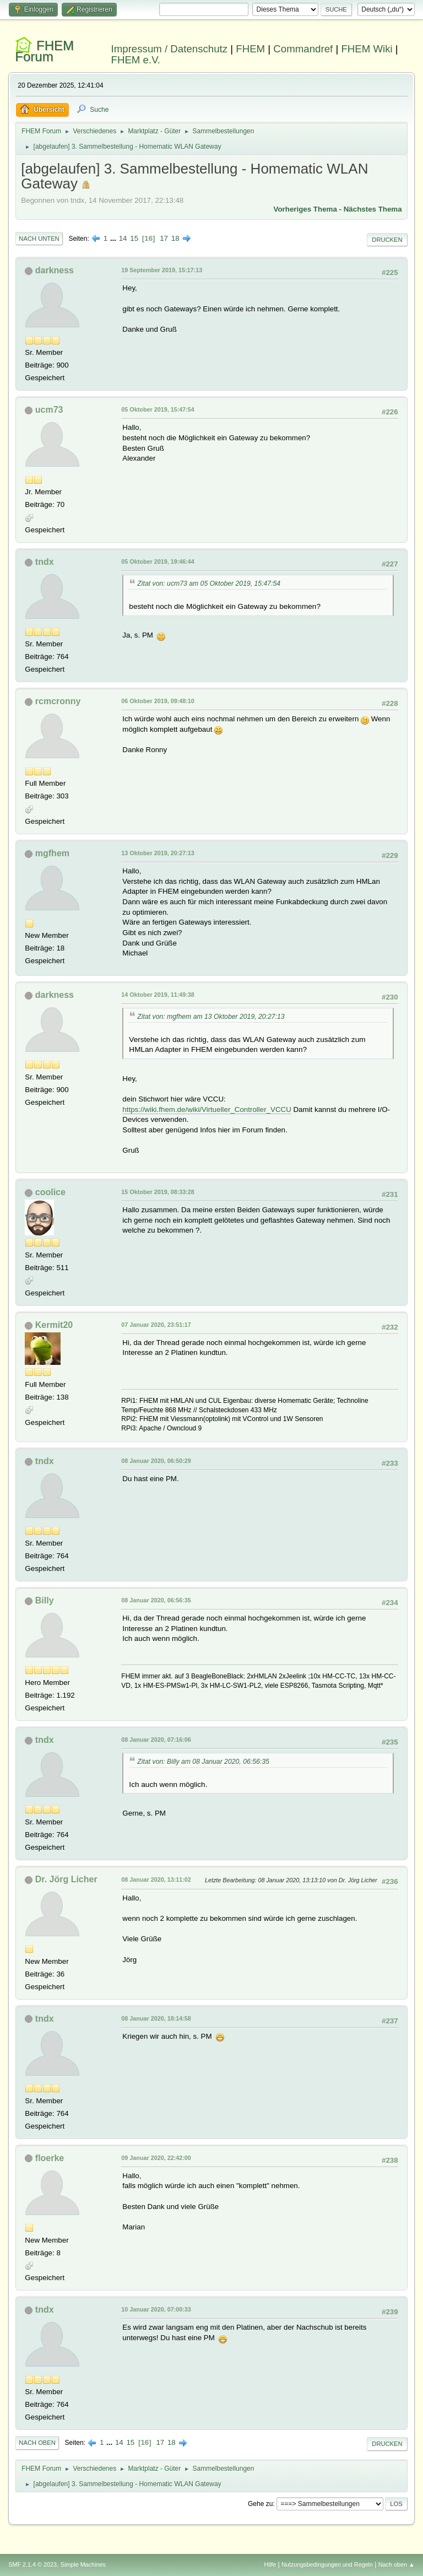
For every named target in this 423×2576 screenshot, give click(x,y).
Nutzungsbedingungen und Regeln (327, 2564)
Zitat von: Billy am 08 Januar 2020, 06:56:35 (203, 1761)
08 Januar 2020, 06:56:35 (156, 1600)
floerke (49, 2158)
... (114, 238)
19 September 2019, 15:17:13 (161, 270)
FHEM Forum (44, 51)
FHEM (250, 49)
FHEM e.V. (136, 60)
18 (175, 238)
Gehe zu (260, 2504)
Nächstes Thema (373, 209)
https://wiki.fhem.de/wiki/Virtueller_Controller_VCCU (206, 1109)
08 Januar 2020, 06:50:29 (156, 1460)
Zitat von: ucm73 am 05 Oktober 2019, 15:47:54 (208, 583)
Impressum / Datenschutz (169, 49)
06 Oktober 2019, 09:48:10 (157, 701)
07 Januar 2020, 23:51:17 (156, 1324)
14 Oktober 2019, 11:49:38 (157, 994)
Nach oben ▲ (396, 2564)
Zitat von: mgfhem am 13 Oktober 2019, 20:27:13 (210, 1016)
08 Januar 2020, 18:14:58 (156, 2018)
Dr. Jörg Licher (66, 1879)
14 (123, 238)
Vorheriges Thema (305, 209)
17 (164, 238)
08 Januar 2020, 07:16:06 (156, 1739)
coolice (50, 1192)
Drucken (387, 239)
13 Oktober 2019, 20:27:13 (157, 853)
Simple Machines (83, 2564)
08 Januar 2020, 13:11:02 (156, 1879)
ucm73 (49, 409)
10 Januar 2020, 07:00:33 (156, 2309)
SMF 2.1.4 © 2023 (32, 2564)
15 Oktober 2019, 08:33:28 (157, 1192)
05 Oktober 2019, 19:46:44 (157, 561)
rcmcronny (58, 701)
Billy (44, 1600)
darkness (54, 270)
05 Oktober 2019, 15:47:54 (157, 409)
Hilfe (270, 2564)
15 (134, 238)
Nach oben (37, 2442)
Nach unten (39, 238)
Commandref (303, 49)
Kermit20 (54, 1325)
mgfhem (52, 853)
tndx (44, 561)
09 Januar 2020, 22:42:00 (156, 2157)
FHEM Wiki (366, 49)
